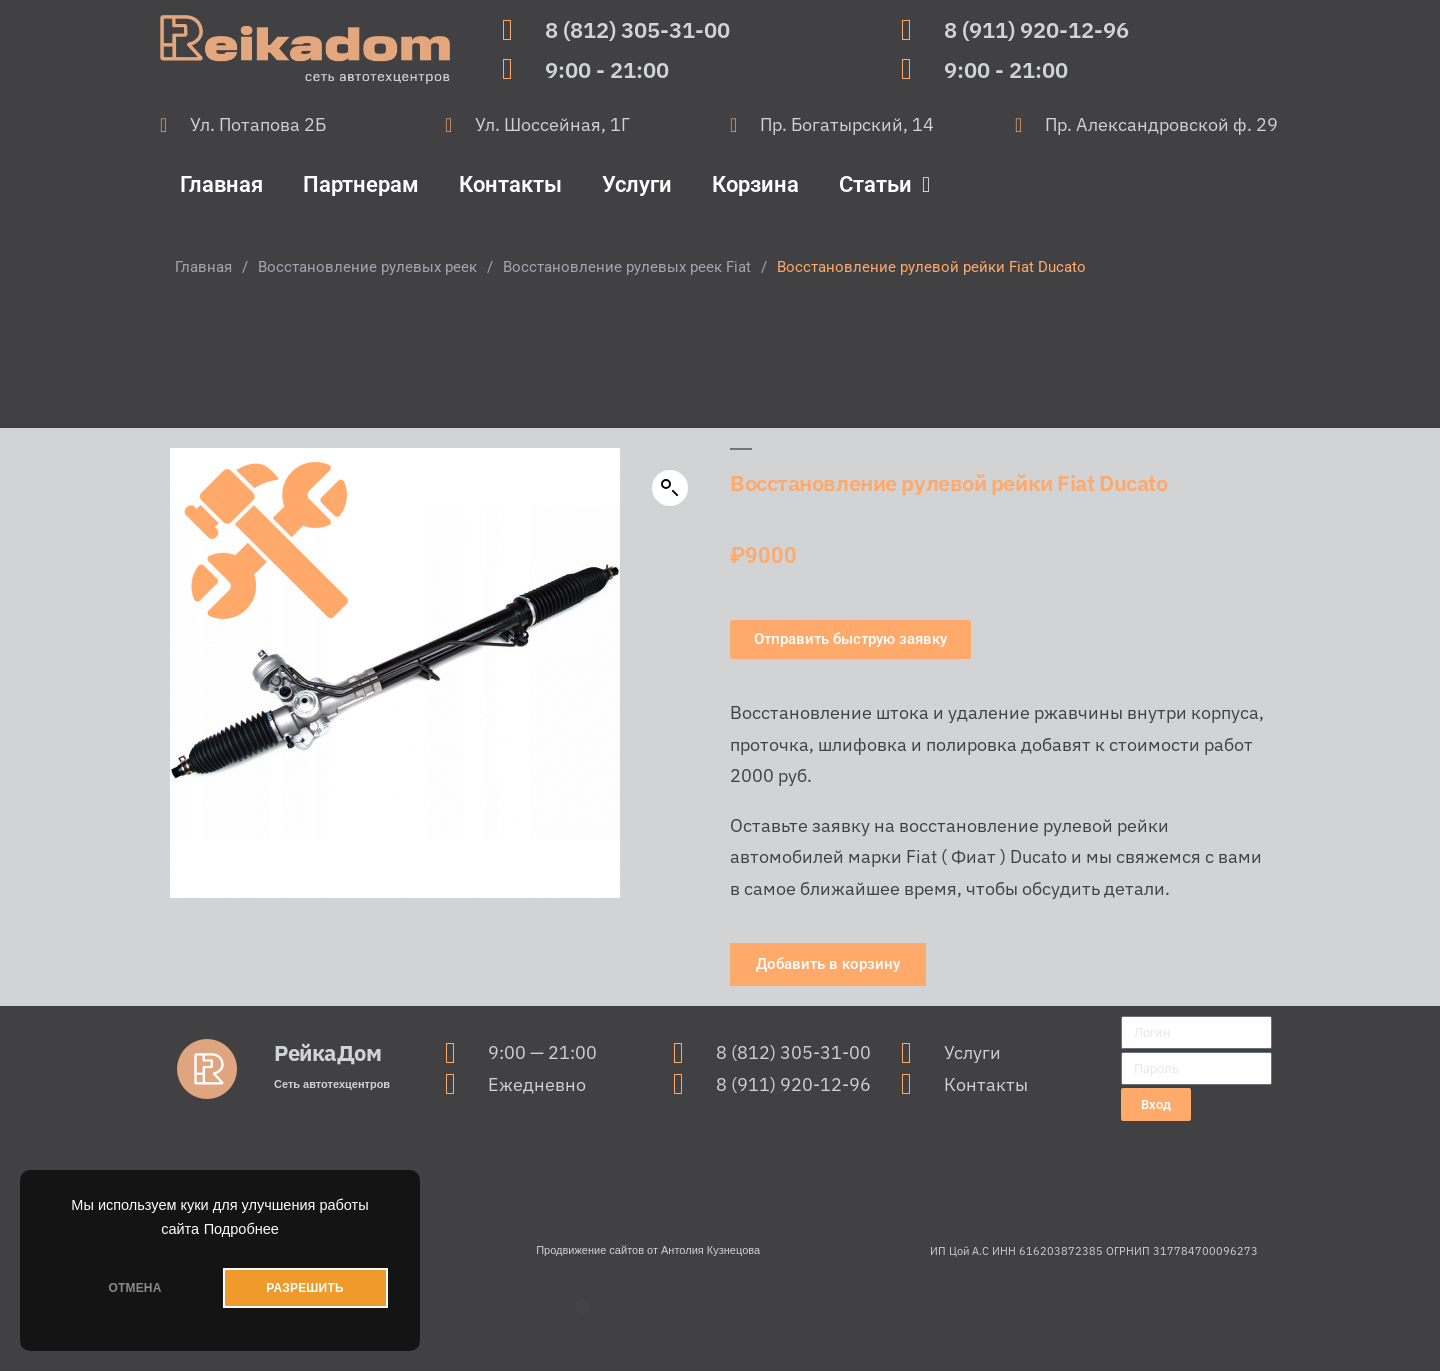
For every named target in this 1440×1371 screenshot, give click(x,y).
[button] (670, 488)
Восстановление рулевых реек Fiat (627, 267)
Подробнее (241, 1229)
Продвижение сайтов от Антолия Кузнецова (648, 1250)
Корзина (755, 184)
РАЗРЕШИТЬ (304, 1288)
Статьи (884, 185)
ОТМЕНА (134, 1288)
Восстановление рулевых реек (367, 267)
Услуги (637, 184)
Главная (221, 184)
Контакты (510, 184)
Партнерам (361, 184)
